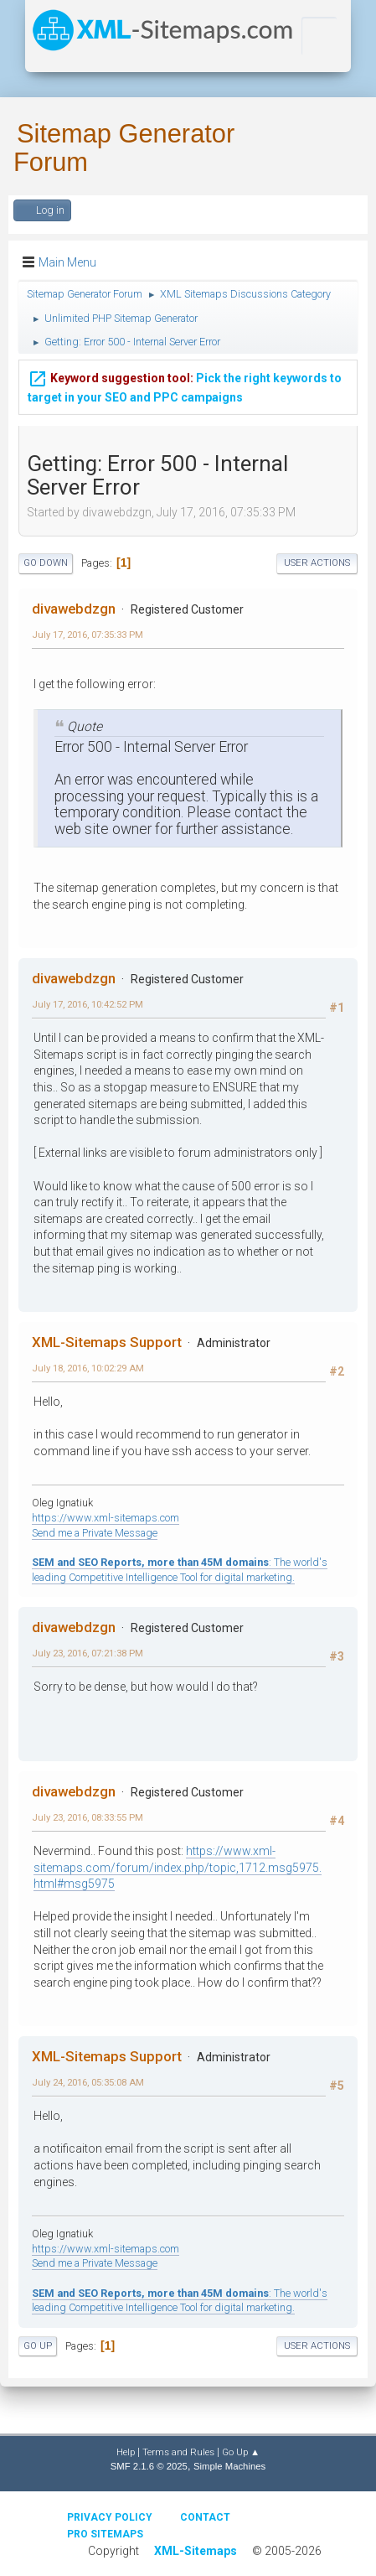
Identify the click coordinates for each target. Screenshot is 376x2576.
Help (125, 2452)
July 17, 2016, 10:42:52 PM (87, 1004)
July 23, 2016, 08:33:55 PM (87, 1817)
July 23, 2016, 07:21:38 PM (87, 1653)
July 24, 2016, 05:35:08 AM (88, 2082)
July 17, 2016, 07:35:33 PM (87, 634)
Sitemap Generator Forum (123, 148)
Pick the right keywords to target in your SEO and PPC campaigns (185, 384)
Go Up (37, 2345)
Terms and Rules (178, 2452)
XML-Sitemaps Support (107, 1342)
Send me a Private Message (94, 1532)
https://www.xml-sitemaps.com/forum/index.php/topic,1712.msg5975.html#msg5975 (177, 1867)
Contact (205, 2517)
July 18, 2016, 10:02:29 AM (88, 1368)
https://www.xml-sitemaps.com (105, 1517)
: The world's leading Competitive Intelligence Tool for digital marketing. (179, 2300)
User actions (317, 562)
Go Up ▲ (241, 2452)
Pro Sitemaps (105, 2534)
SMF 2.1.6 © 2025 (149, 2466)
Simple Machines (229, 2466)
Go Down (45, 562)
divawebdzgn (74, 608)
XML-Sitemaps (195, 2551)
